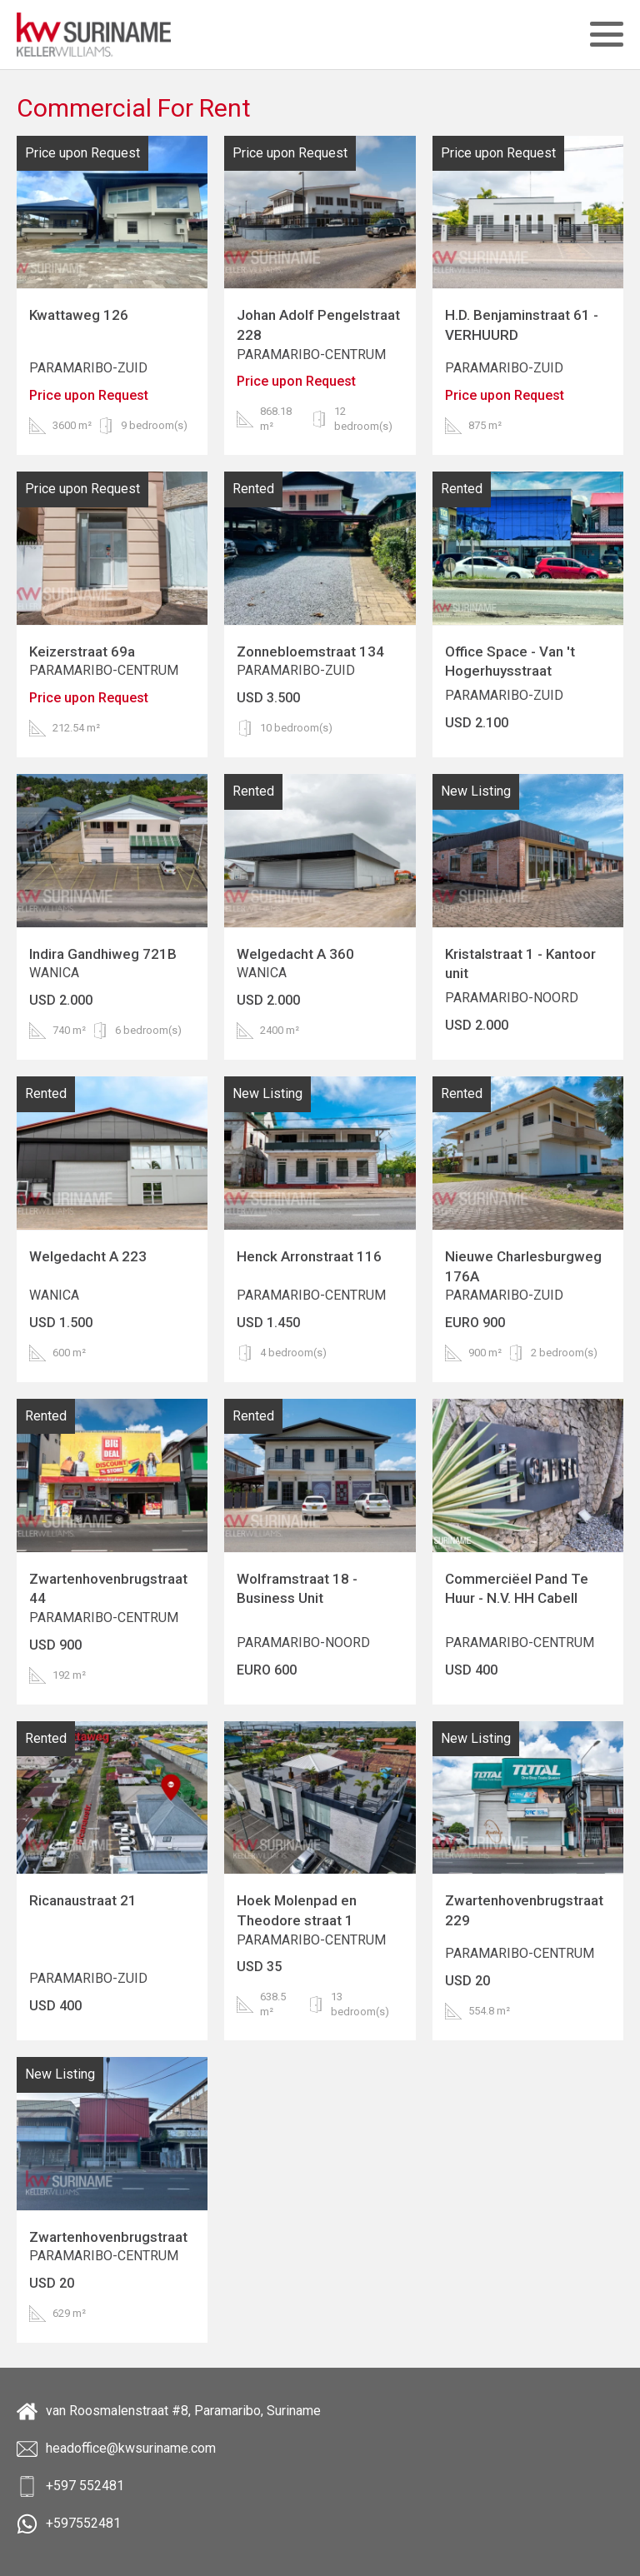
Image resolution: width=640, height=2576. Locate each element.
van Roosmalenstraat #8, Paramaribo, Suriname (169, 2411)
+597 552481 (70, 2486)
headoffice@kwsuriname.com (116, 2449)
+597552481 (69, 2524)
